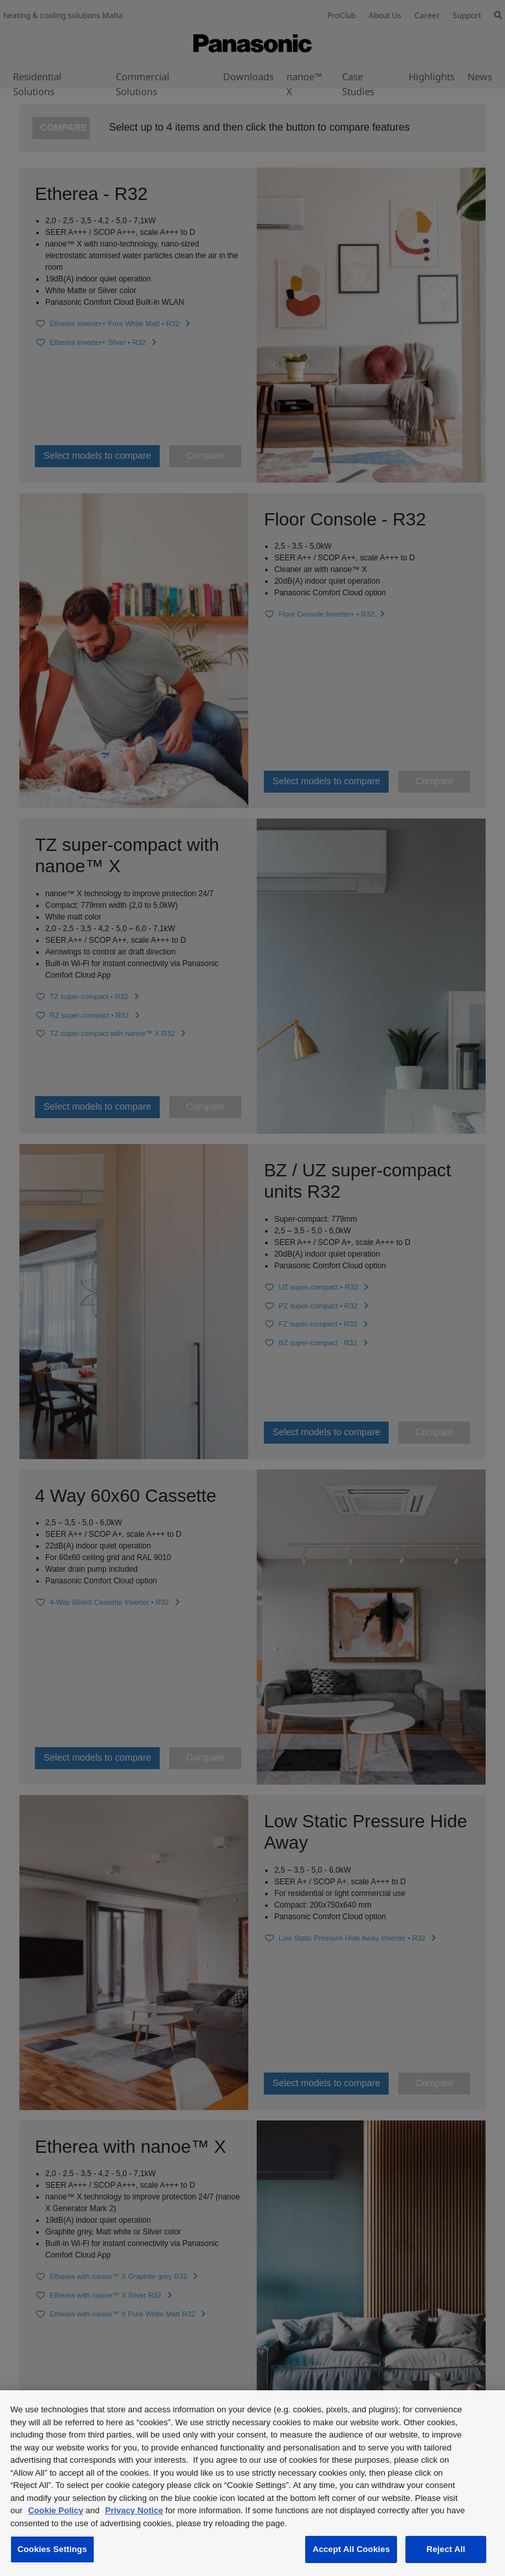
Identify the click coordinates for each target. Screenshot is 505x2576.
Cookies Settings (52, 2549)
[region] (252, 2483)
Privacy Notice (134, 2510)
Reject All (445, 2549)
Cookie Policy (55, 2510)
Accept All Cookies (351, 2549)
